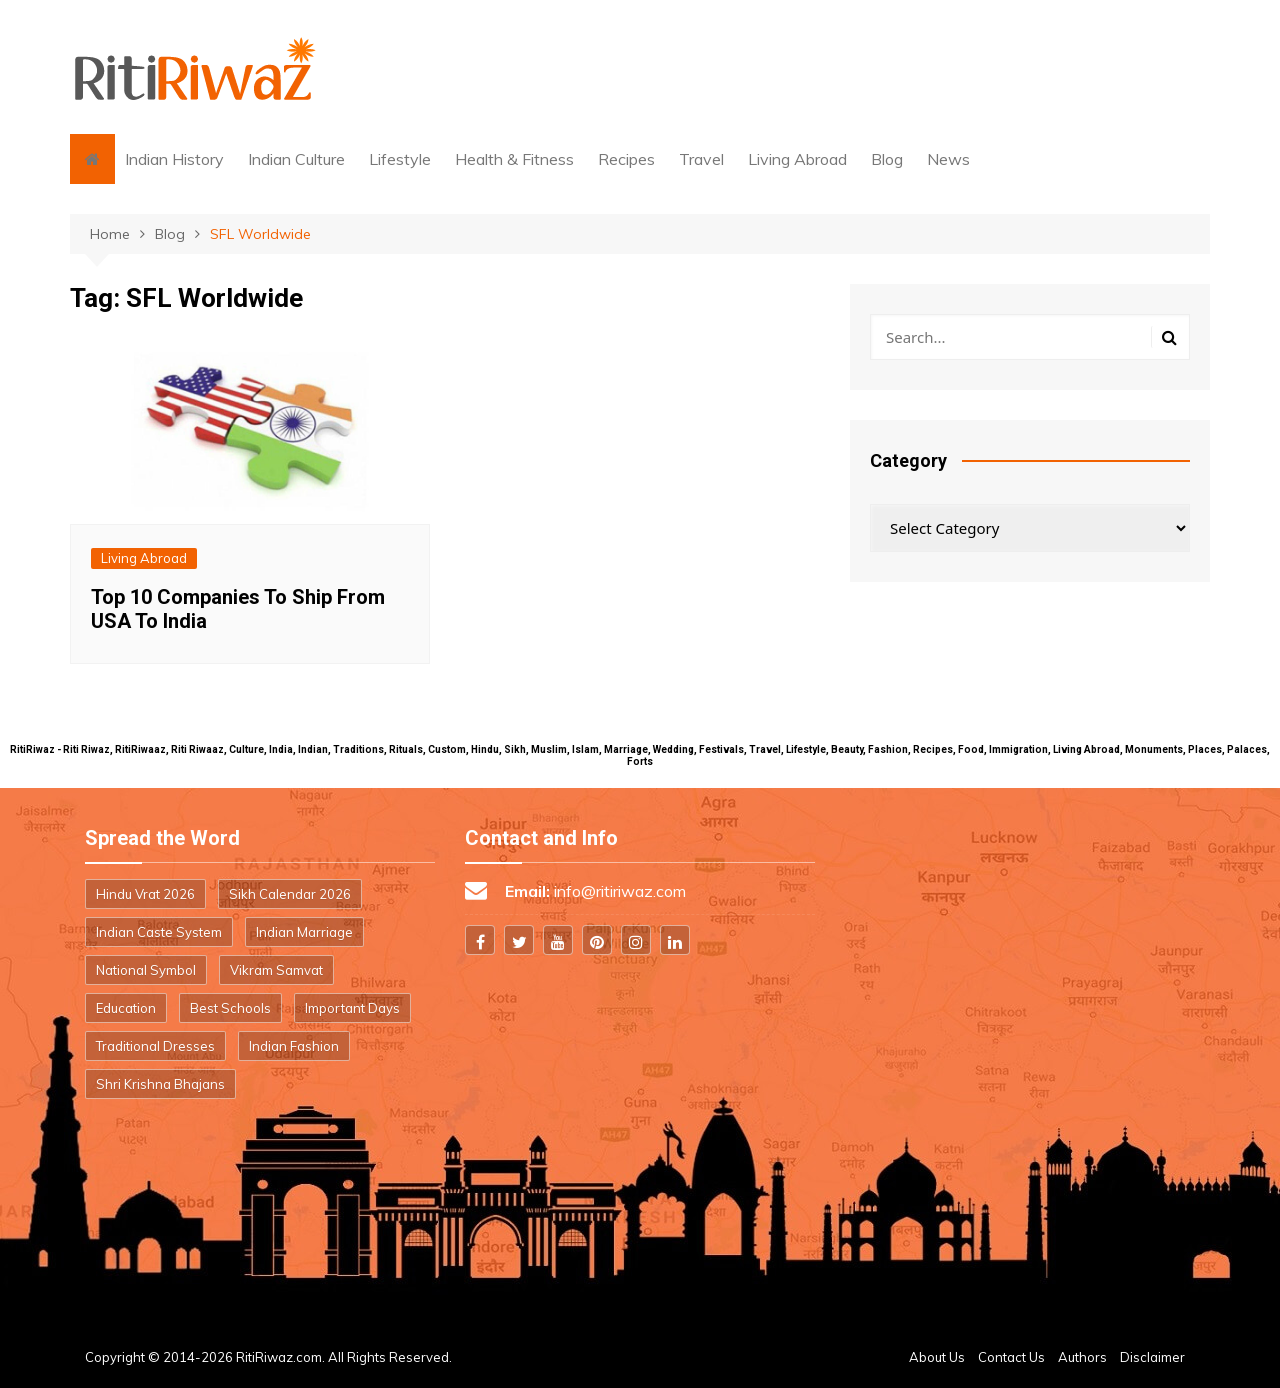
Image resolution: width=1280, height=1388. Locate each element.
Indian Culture (296, 159)
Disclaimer (1152, 1357)
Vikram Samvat (276, 970)
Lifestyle (400, 159)
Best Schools (230, 1008)
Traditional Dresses (155, 1046)
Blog (887, 159)
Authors (1082, 1357)
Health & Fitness (514, 159)
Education (126, 1008)
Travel (701, 159)
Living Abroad (797, 159)
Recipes (626, 159)
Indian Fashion (294, 1046)
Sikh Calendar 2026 (290, 894)
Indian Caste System (159, 932)
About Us (937, 1357)
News (948, 159)
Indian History (174, 159)
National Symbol (146, 970)
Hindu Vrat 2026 (145, 894)
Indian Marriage (304, 932)
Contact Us (1011, 1357)
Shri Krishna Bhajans (160, 1084)
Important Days (352, 1008)
